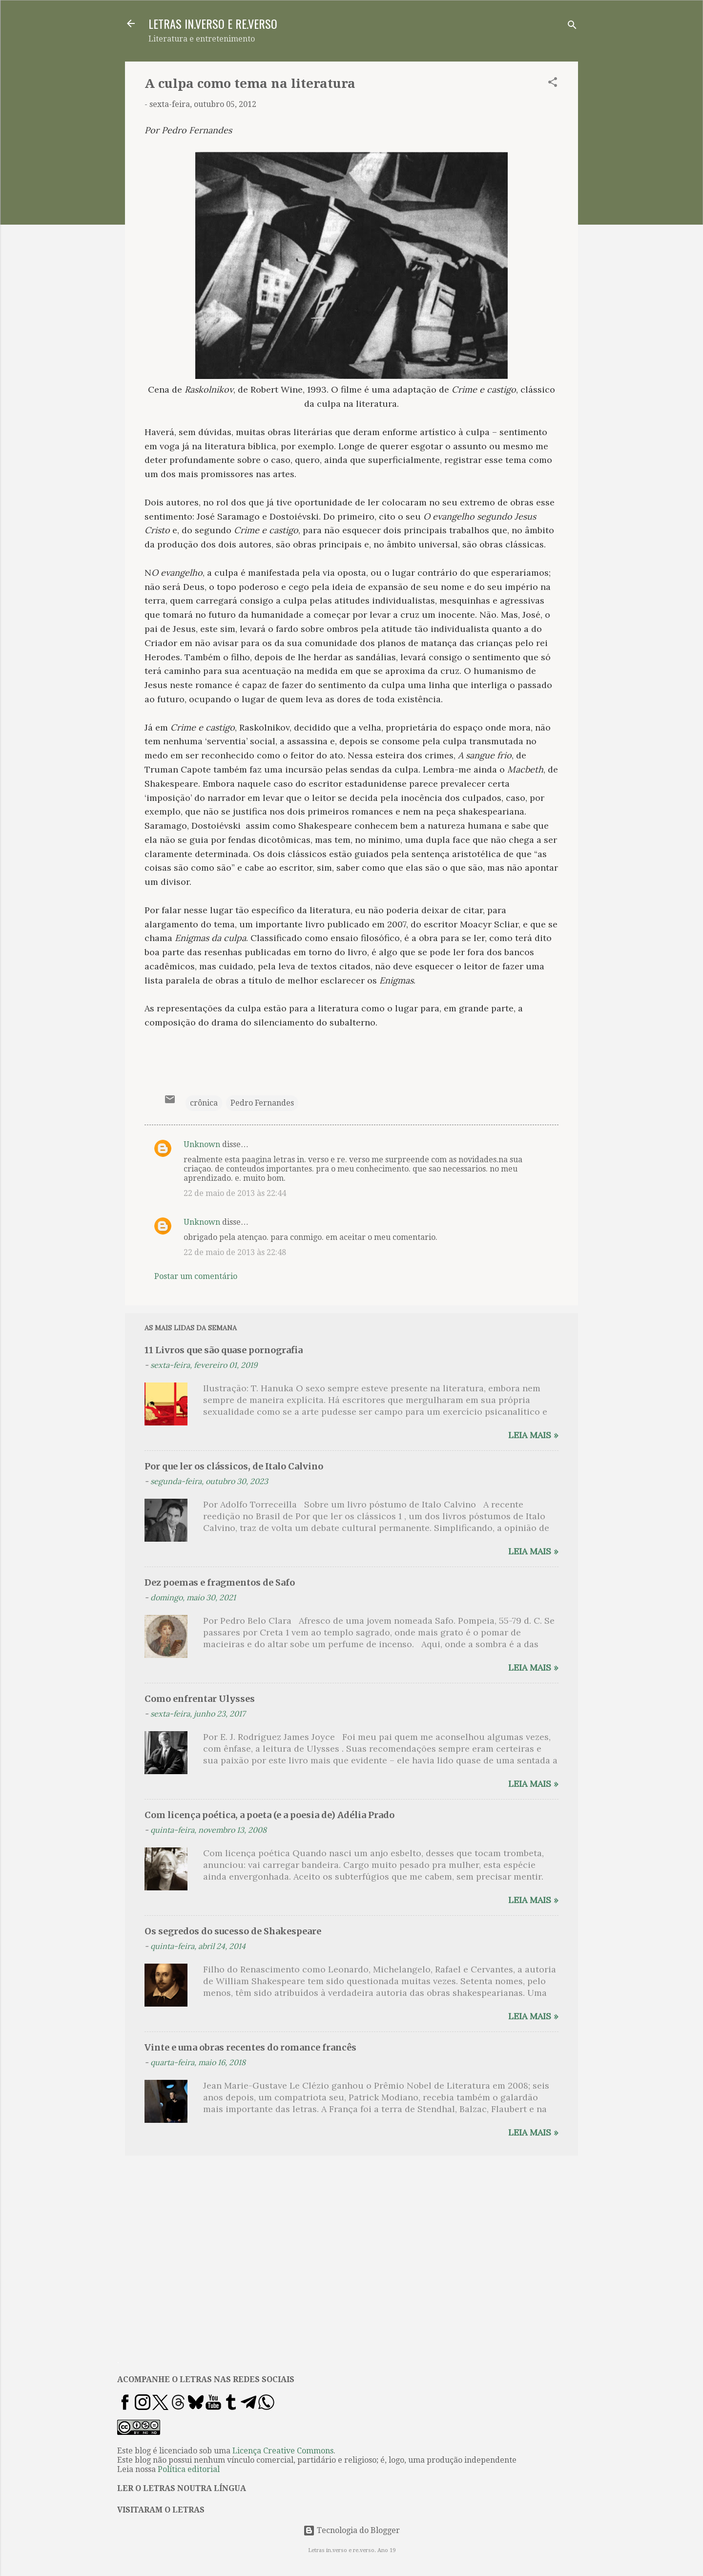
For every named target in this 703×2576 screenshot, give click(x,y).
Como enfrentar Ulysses (200, 1698)
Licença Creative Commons (282, 2450)
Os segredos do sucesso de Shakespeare (233, 1931)
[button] (552, 83)
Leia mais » (533, 1435)
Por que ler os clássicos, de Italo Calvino (234, 1466)
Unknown (202, 1144)
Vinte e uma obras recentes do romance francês (250, 2047)
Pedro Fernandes (262, 1103)
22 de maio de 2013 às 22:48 (235, 1252)
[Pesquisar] (572, 27)
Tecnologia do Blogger (351, 2530)
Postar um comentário (195, 1276)
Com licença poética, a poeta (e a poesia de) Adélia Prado (269, 1815)
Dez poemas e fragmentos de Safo (220, 1582)
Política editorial (189, 2469)
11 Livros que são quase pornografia (224, 1350)
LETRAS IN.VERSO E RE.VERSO (212, 23)
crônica (204, 1103)
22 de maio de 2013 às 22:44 (235, 1193)
